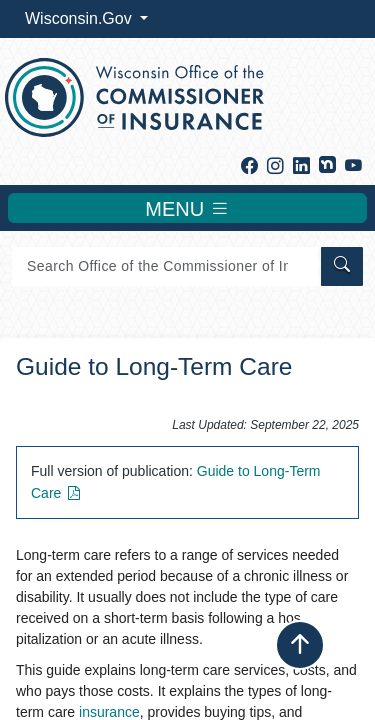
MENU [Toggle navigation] (187, 208)
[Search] (165, 266)
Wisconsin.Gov (80, 18)
